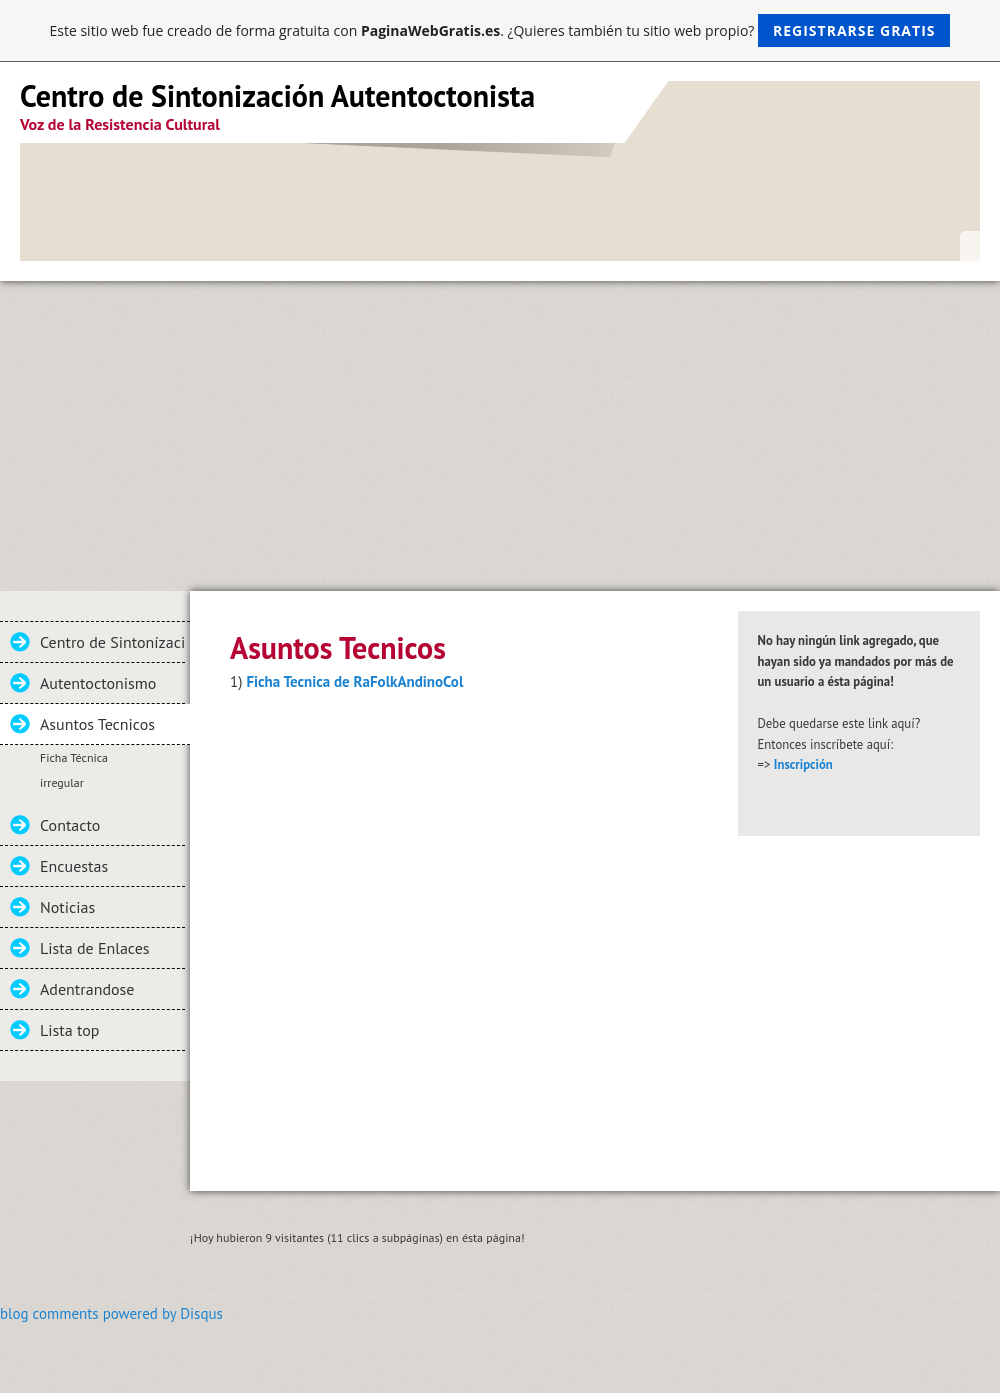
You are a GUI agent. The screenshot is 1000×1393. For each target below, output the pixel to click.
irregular (62, 782)
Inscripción (803, 764)
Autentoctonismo (98, 683)
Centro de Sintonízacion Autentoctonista (112, 642)
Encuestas (74, 866)
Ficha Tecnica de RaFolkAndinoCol (354, 681)
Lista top (69, 1030)
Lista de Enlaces (95, 948)
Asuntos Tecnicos (97, 724)
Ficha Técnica (74, 757)
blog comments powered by (111, 1313)
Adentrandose (87, 989)
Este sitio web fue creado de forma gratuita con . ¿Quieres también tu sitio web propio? (500, 30)
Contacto (70, 825)
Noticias (67, 907)
